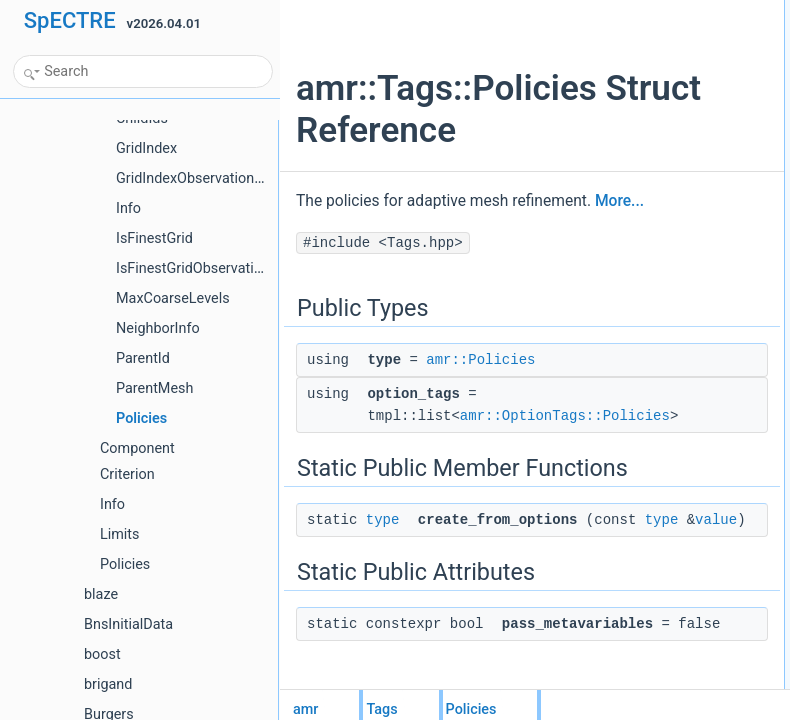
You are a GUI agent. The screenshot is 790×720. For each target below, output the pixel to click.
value (548, 639)
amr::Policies (480, 429)
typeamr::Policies (656, 33)
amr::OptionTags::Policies (565, 485)
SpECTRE (70, 20)
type (383, 617)
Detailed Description (648, 165)
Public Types (629, 11)
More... (403, 270)
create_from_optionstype (677, 99)
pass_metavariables (664, 143)
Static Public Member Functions (679, 77)
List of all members (645, 187)
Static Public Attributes (654, 121)
